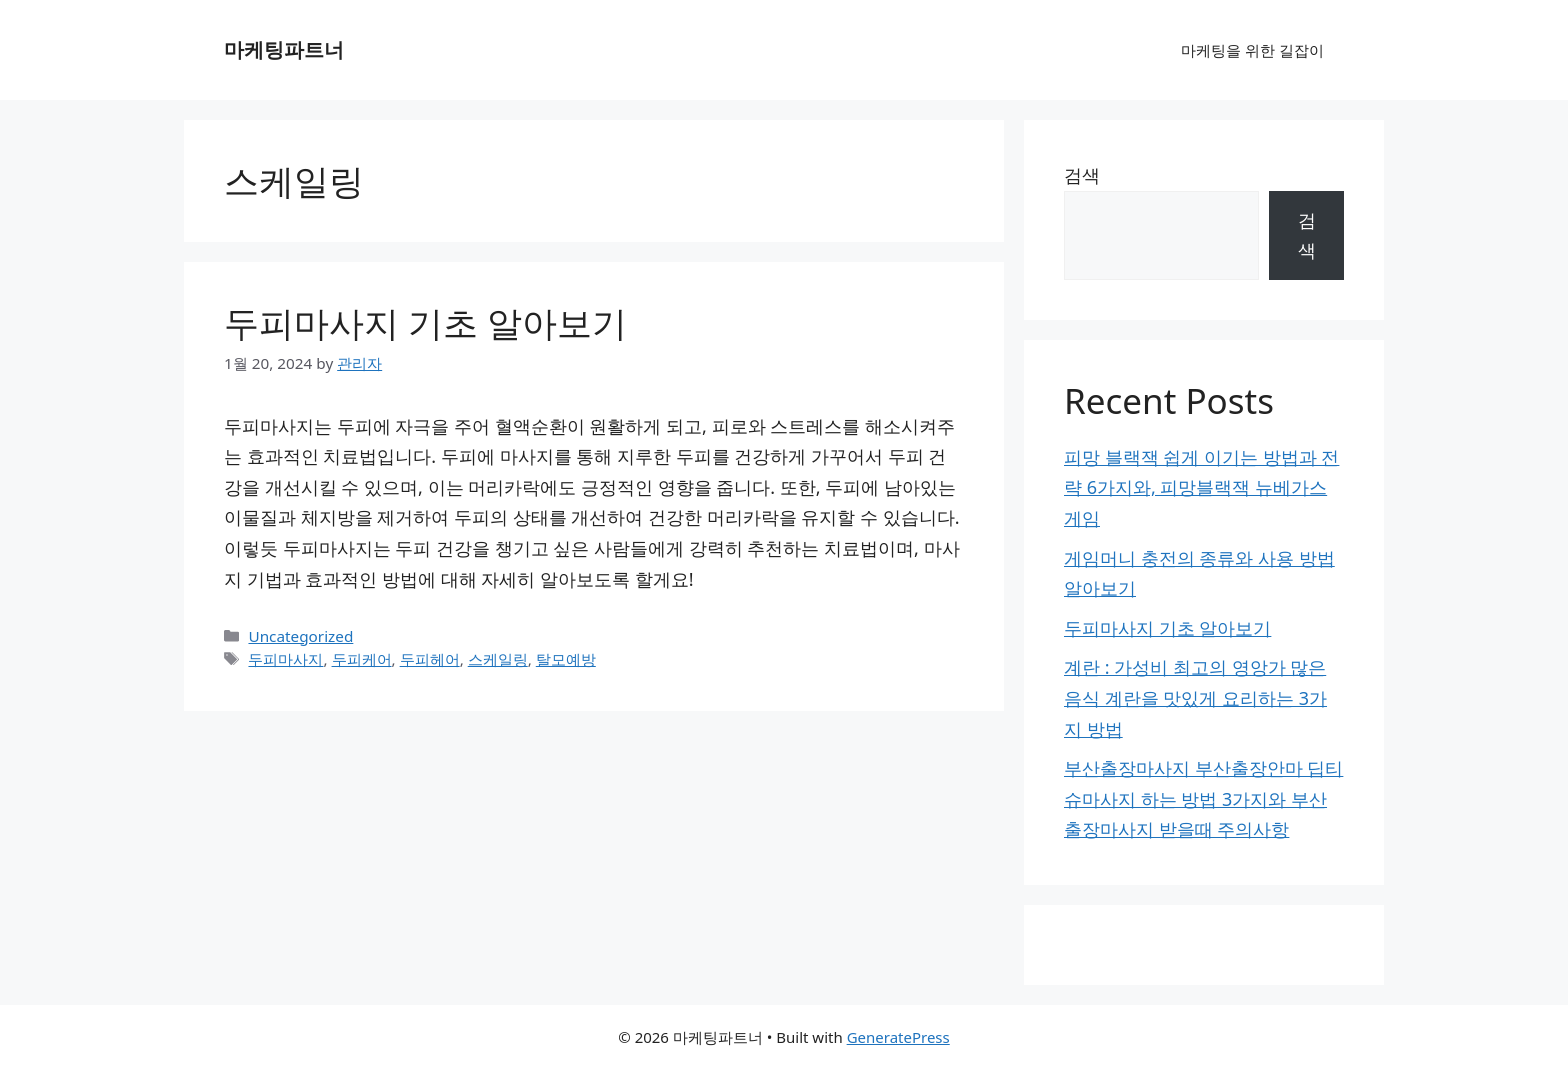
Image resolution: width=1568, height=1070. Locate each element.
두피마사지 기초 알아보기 (425, 322)
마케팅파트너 (284, 49)
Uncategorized (300, 636)
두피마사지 (285, 659)
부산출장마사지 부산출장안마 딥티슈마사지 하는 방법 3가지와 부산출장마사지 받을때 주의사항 (1203, 798)
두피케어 (362, 659)
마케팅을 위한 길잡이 (1252, 50)
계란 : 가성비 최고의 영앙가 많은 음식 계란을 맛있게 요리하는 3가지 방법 (1195, 697)
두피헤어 (430, 659)
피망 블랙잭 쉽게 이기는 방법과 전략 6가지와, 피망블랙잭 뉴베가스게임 (1201, 487)
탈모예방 (566, 659)
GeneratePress (898, 1037)
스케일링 (498, 659)
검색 (1082, 175)
